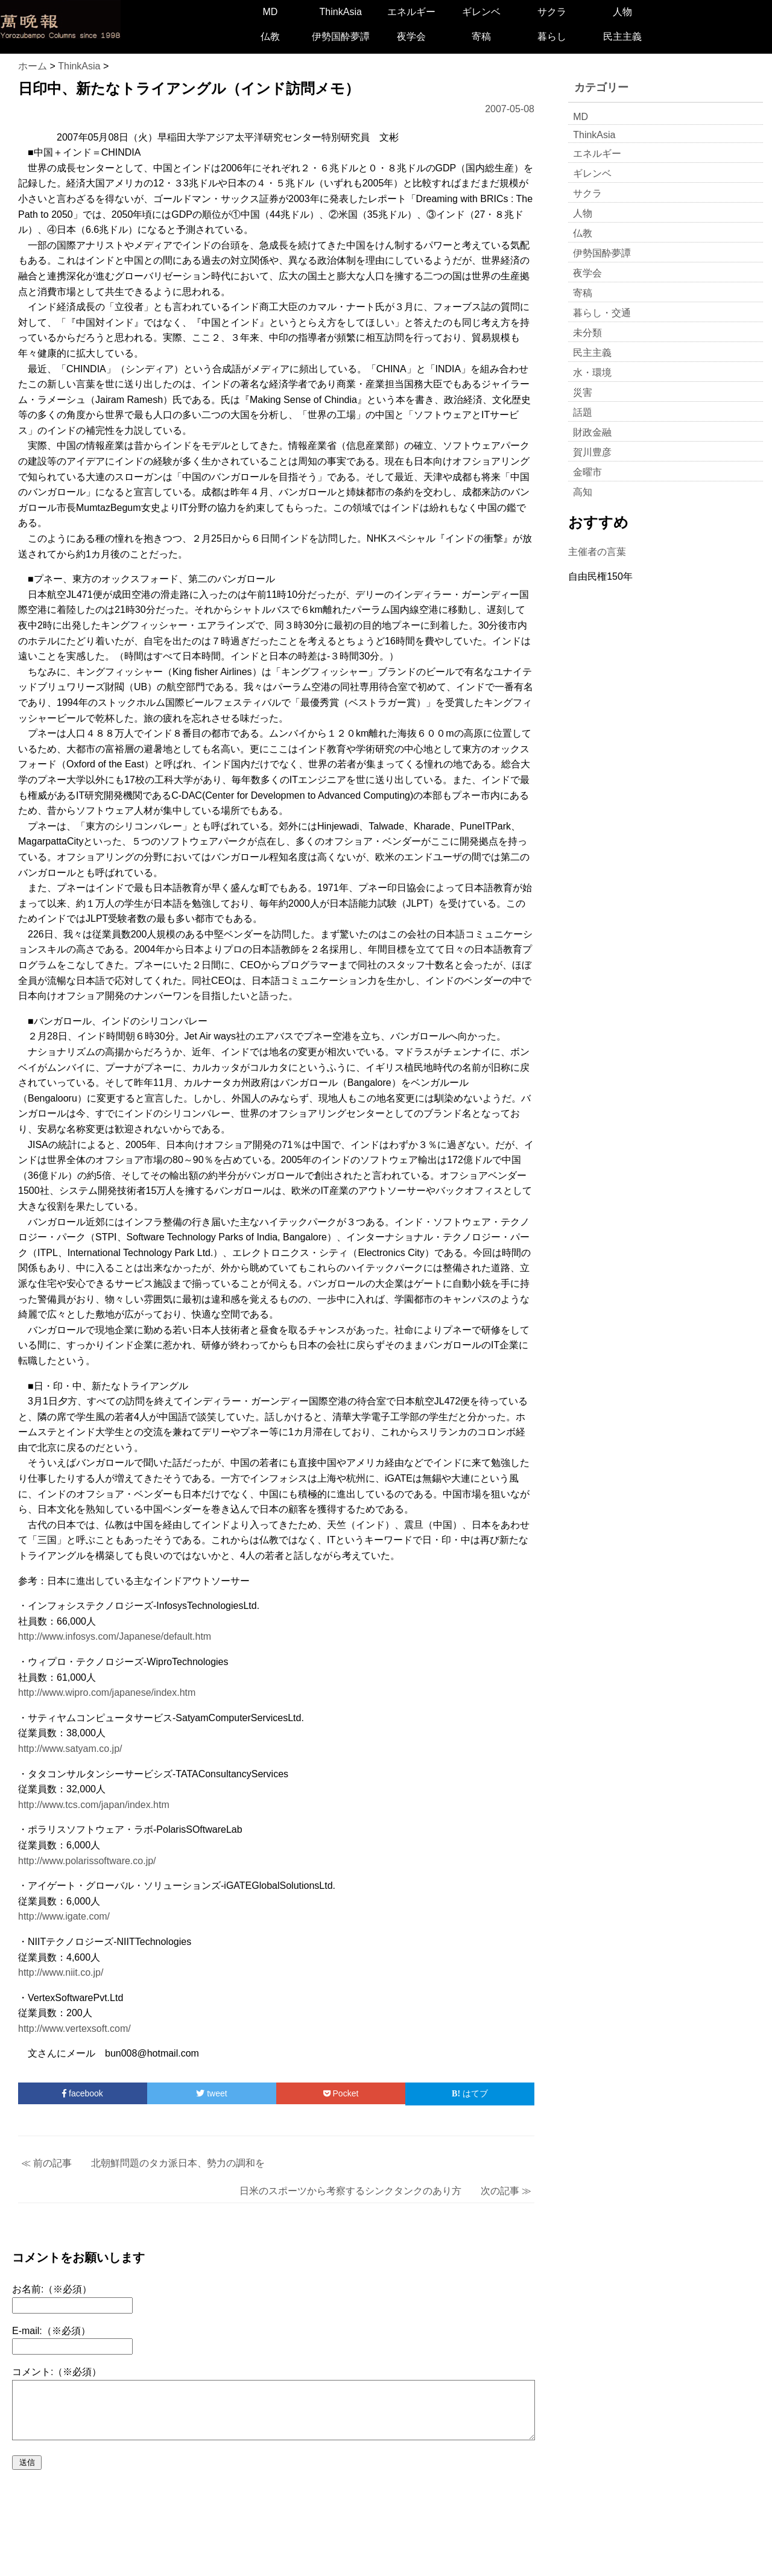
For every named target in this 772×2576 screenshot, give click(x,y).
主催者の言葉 (597, 552)
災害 (582, 392)
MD (269, 12)
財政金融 (592, 432)
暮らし (551, 36)
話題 (582, 412)
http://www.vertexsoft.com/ (74, 2028)
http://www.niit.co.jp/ (60, 1972)
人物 (622, 12)
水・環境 (592, 372)
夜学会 (411, 36)
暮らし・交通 (602, 313)
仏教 (270, 36)
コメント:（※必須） (56, 2372)
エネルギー (411, 12)
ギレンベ (481, 12)
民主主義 (622, 36)
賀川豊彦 (592, 452)
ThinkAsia (341, 12)
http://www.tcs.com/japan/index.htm (93, 1805)
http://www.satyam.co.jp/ (70, 1748)
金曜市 (587, 472)
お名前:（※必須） (52, 2289)
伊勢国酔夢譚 (341, 36)
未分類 (587, 333)
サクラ (551, 12)
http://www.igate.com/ (64, 1916)
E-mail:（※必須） (51, 2331)
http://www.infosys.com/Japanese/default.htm (114, 1636)
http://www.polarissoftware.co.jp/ (87, 1861)
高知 (582, 492)
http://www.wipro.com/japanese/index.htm (106, 1692)
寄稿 (481, 36)
